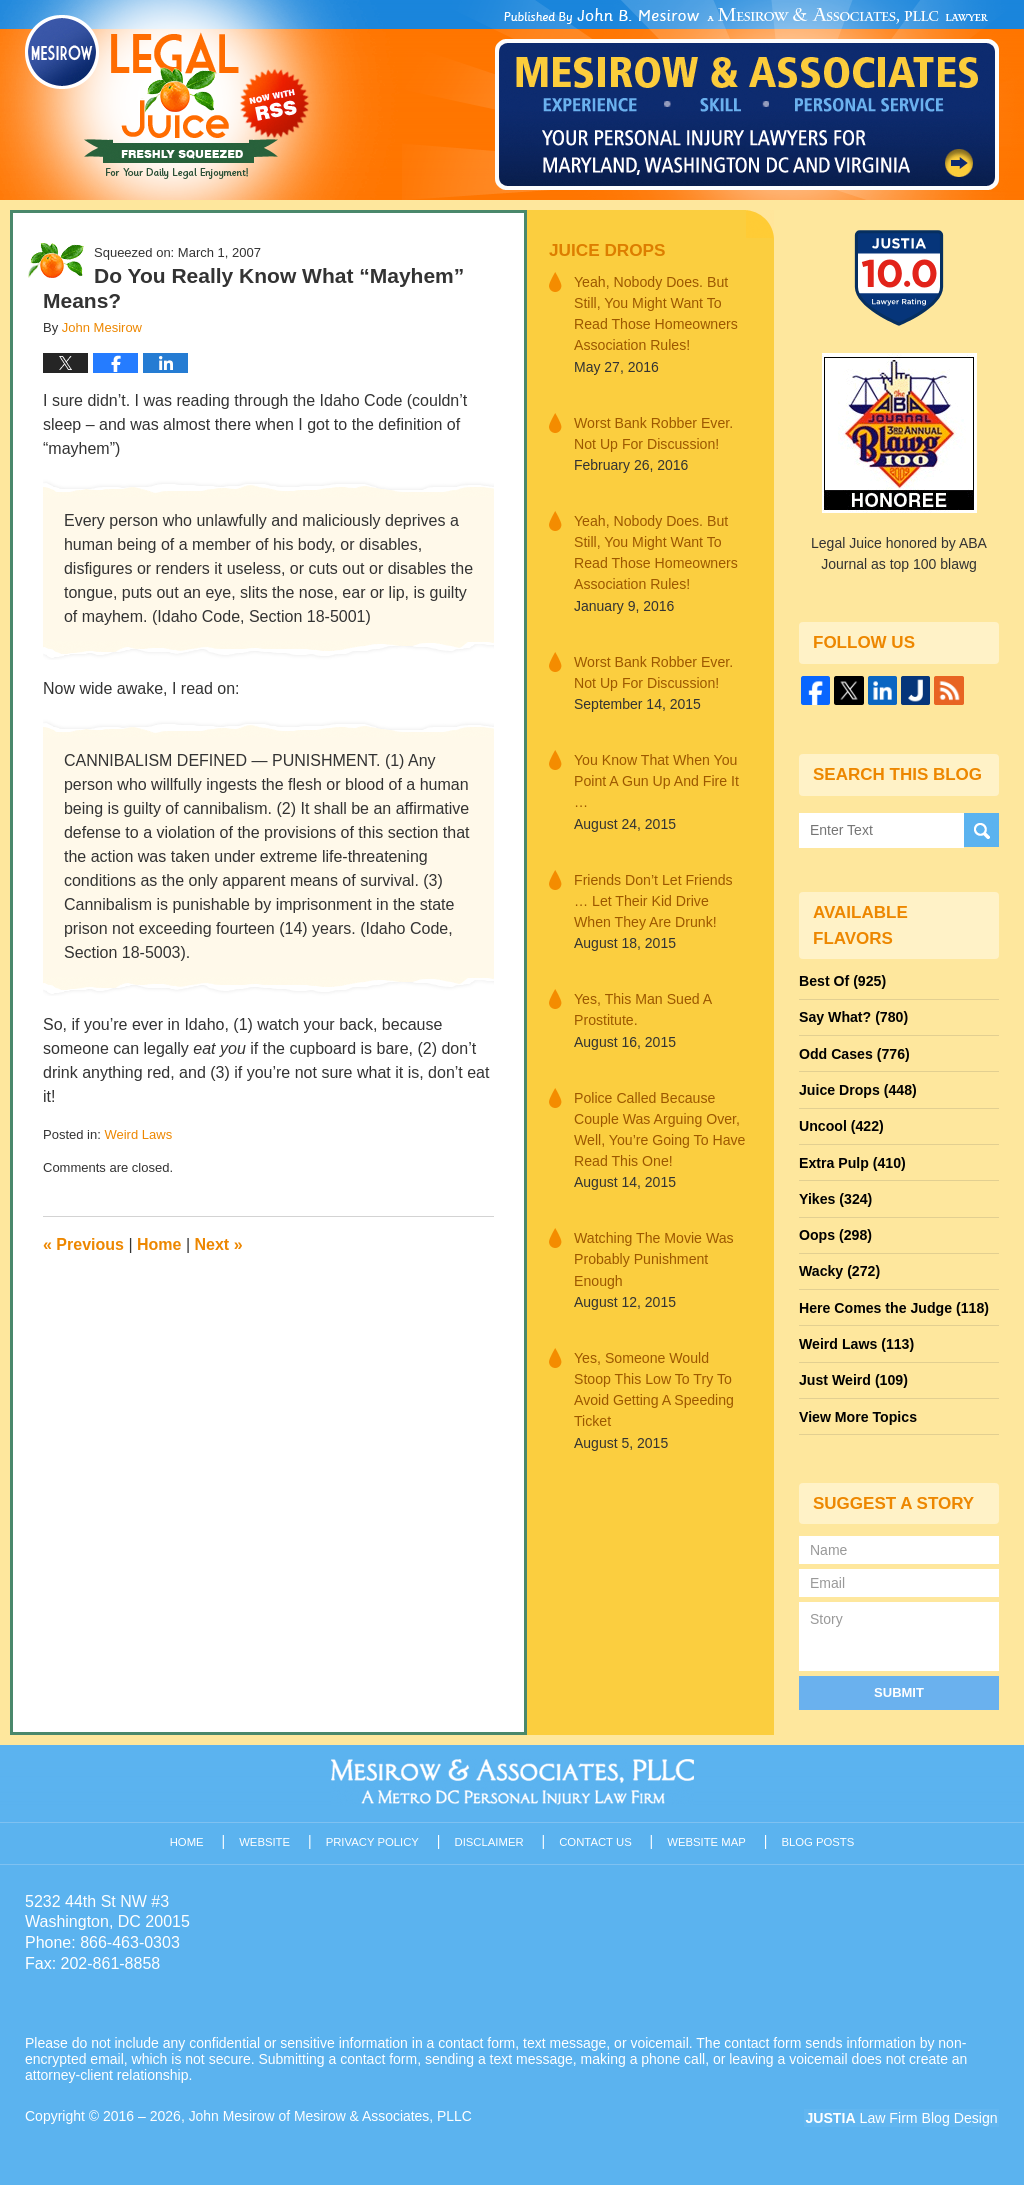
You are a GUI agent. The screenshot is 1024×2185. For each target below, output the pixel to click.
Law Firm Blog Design (903, 2114)
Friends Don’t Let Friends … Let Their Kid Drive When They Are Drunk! (661, 898)
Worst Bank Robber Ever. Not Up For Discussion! (653, 432)
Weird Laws (138, 1134)
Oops (835, 1233)
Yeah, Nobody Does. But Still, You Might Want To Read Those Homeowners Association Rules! (655, 313)
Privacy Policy (373, 1837)
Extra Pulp (852, 1161)
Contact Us (596, 1837)
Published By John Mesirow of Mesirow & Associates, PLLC (747, 99)
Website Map (707, 1837)
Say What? (853, 1017)
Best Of (842, 981)
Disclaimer (489, 1837)
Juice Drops (606, 250)
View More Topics (857, 1413)
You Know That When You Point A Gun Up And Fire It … (655, 779)
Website (266, 1837)
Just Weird (853, 1377)
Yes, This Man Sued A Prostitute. (642, 1006)
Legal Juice (167, 97)
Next (219, 1244)
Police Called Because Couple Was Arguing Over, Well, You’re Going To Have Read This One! (659, 1125)
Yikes (835, 1197)
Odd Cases (854, 1053)
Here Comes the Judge (893, 1305)
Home (159, 1244)
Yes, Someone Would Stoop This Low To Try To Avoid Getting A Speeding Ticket (661, 1374)
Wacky (839, 1269)
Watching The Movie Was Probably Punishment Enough (653, 1255)
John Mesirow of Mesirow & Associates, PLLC (331, 2112)
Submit (899, 1687)
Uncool (841, 1125)
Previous (83, 1244)
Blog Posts (818, 1837)
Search (981, 829)
